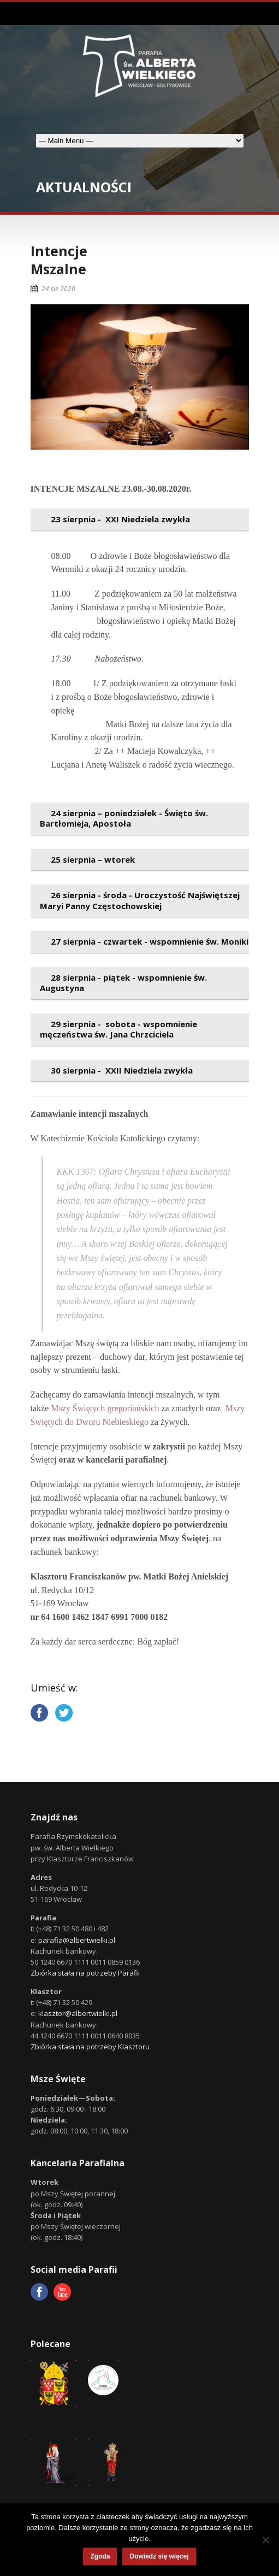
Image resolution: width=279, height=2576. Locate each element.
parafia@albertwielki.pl (76, 1940)
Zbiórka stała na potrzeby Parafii (85, 1973)
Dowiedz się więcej (158, 2556)
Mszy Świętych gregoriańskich (105, 1408)
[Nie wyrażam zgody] (265, 2539)
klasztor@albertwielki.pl (77, 2013)
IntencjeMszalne (59, 259)
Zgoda (100, 2556)
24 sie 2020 (58, 288)
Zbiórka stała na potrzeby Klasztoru (90, 2047)
